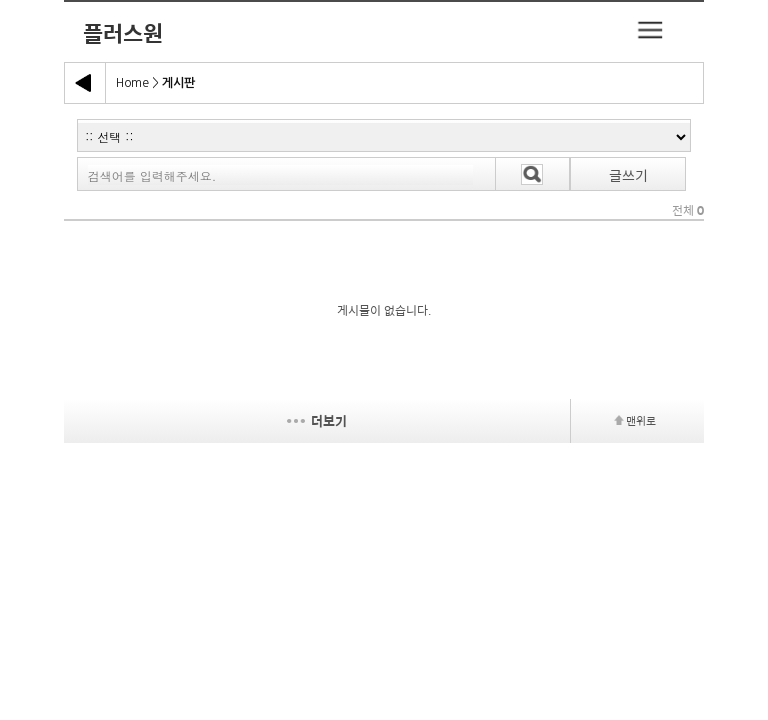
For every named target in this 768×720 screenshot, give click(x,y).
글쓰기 (628, 175)
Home (132, 83)
